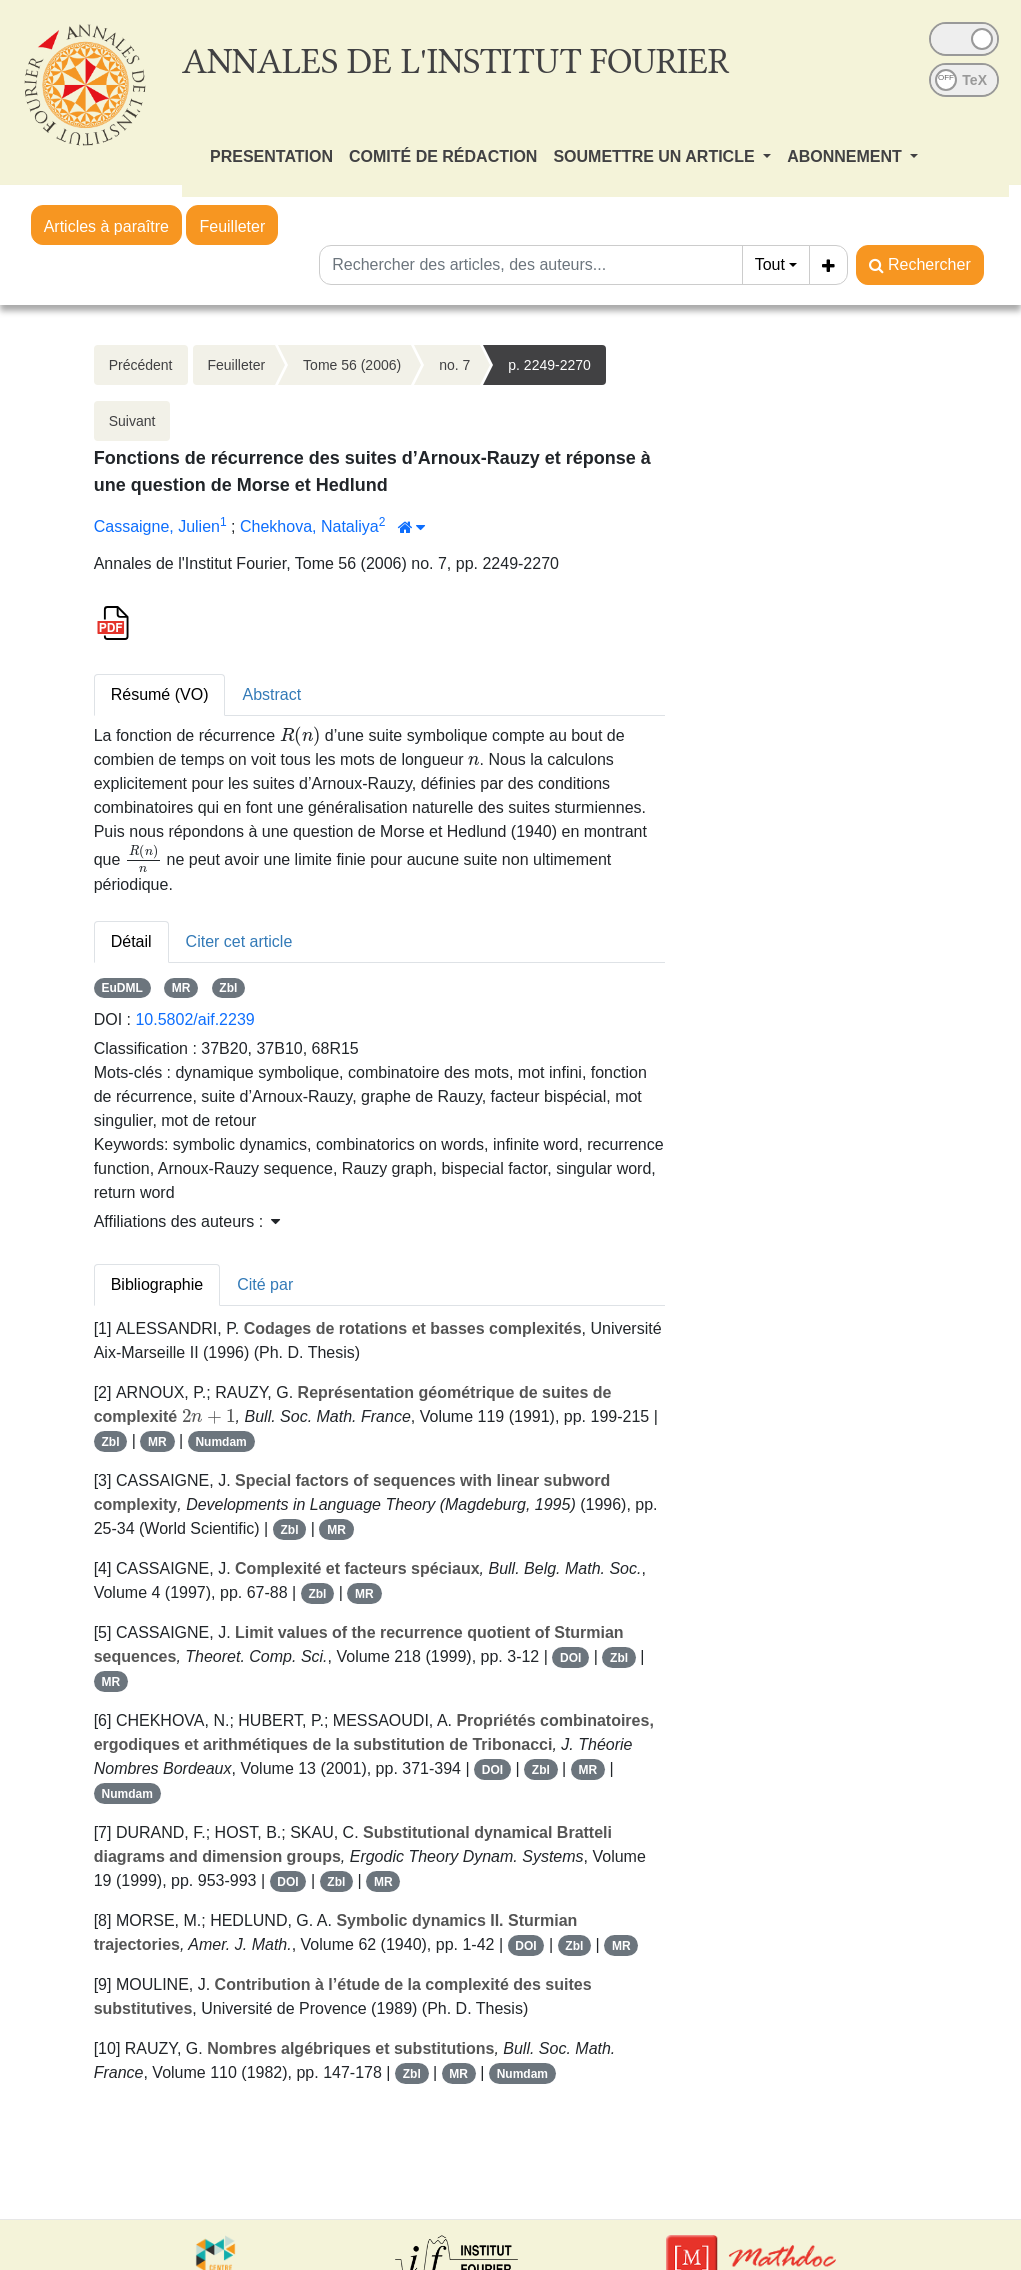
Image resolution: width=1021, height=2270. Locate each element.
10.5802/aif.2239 (194, 1019)
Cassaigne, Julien (157, 526)
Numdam (220, 1442)
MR (181, 988)
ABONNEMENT (846, 156)
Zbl (228, 988)
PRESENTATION (271, 156)
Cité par (265, 1284)
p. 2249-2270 (549, 365)
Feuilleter (232, 226)
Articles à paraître (106, 226)
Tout (770, 264)
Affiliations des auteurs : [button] (187, 1221)
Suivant (132, 421)
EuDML (121, 988)
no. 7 (454, 365)
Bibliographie (157, 1284)
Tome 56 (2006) (352, 365)
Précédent (141, 365)
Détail (131, 941)
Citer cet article (239, 941)
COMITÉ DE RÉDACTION (443, 156)
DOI (570, 1658)
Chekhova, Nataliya (309, 526)
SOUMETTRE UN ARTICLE (656, 156)
